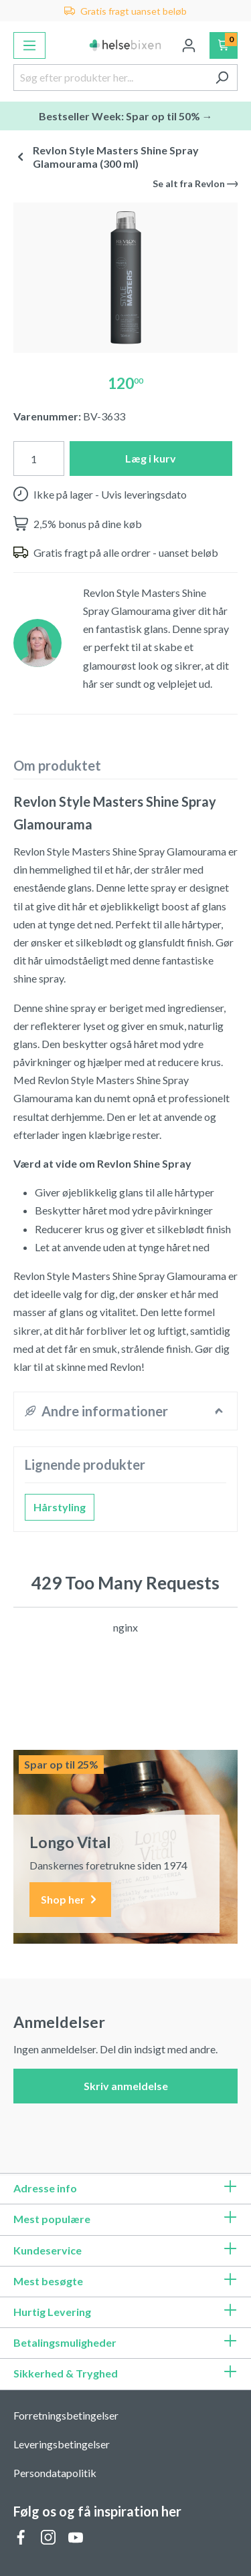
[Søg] (222, 77)
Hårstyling (59, 1507)
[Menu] (29, 45)
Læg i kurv (150, 458)
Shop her (70, 1900)
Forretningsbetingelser (65, 2415)
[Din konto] (188, 45)
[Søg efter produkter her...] (110, 77)
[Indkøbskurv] (224, 45)
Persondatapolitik (54, 2472)
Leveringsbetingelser (61, 2444)
